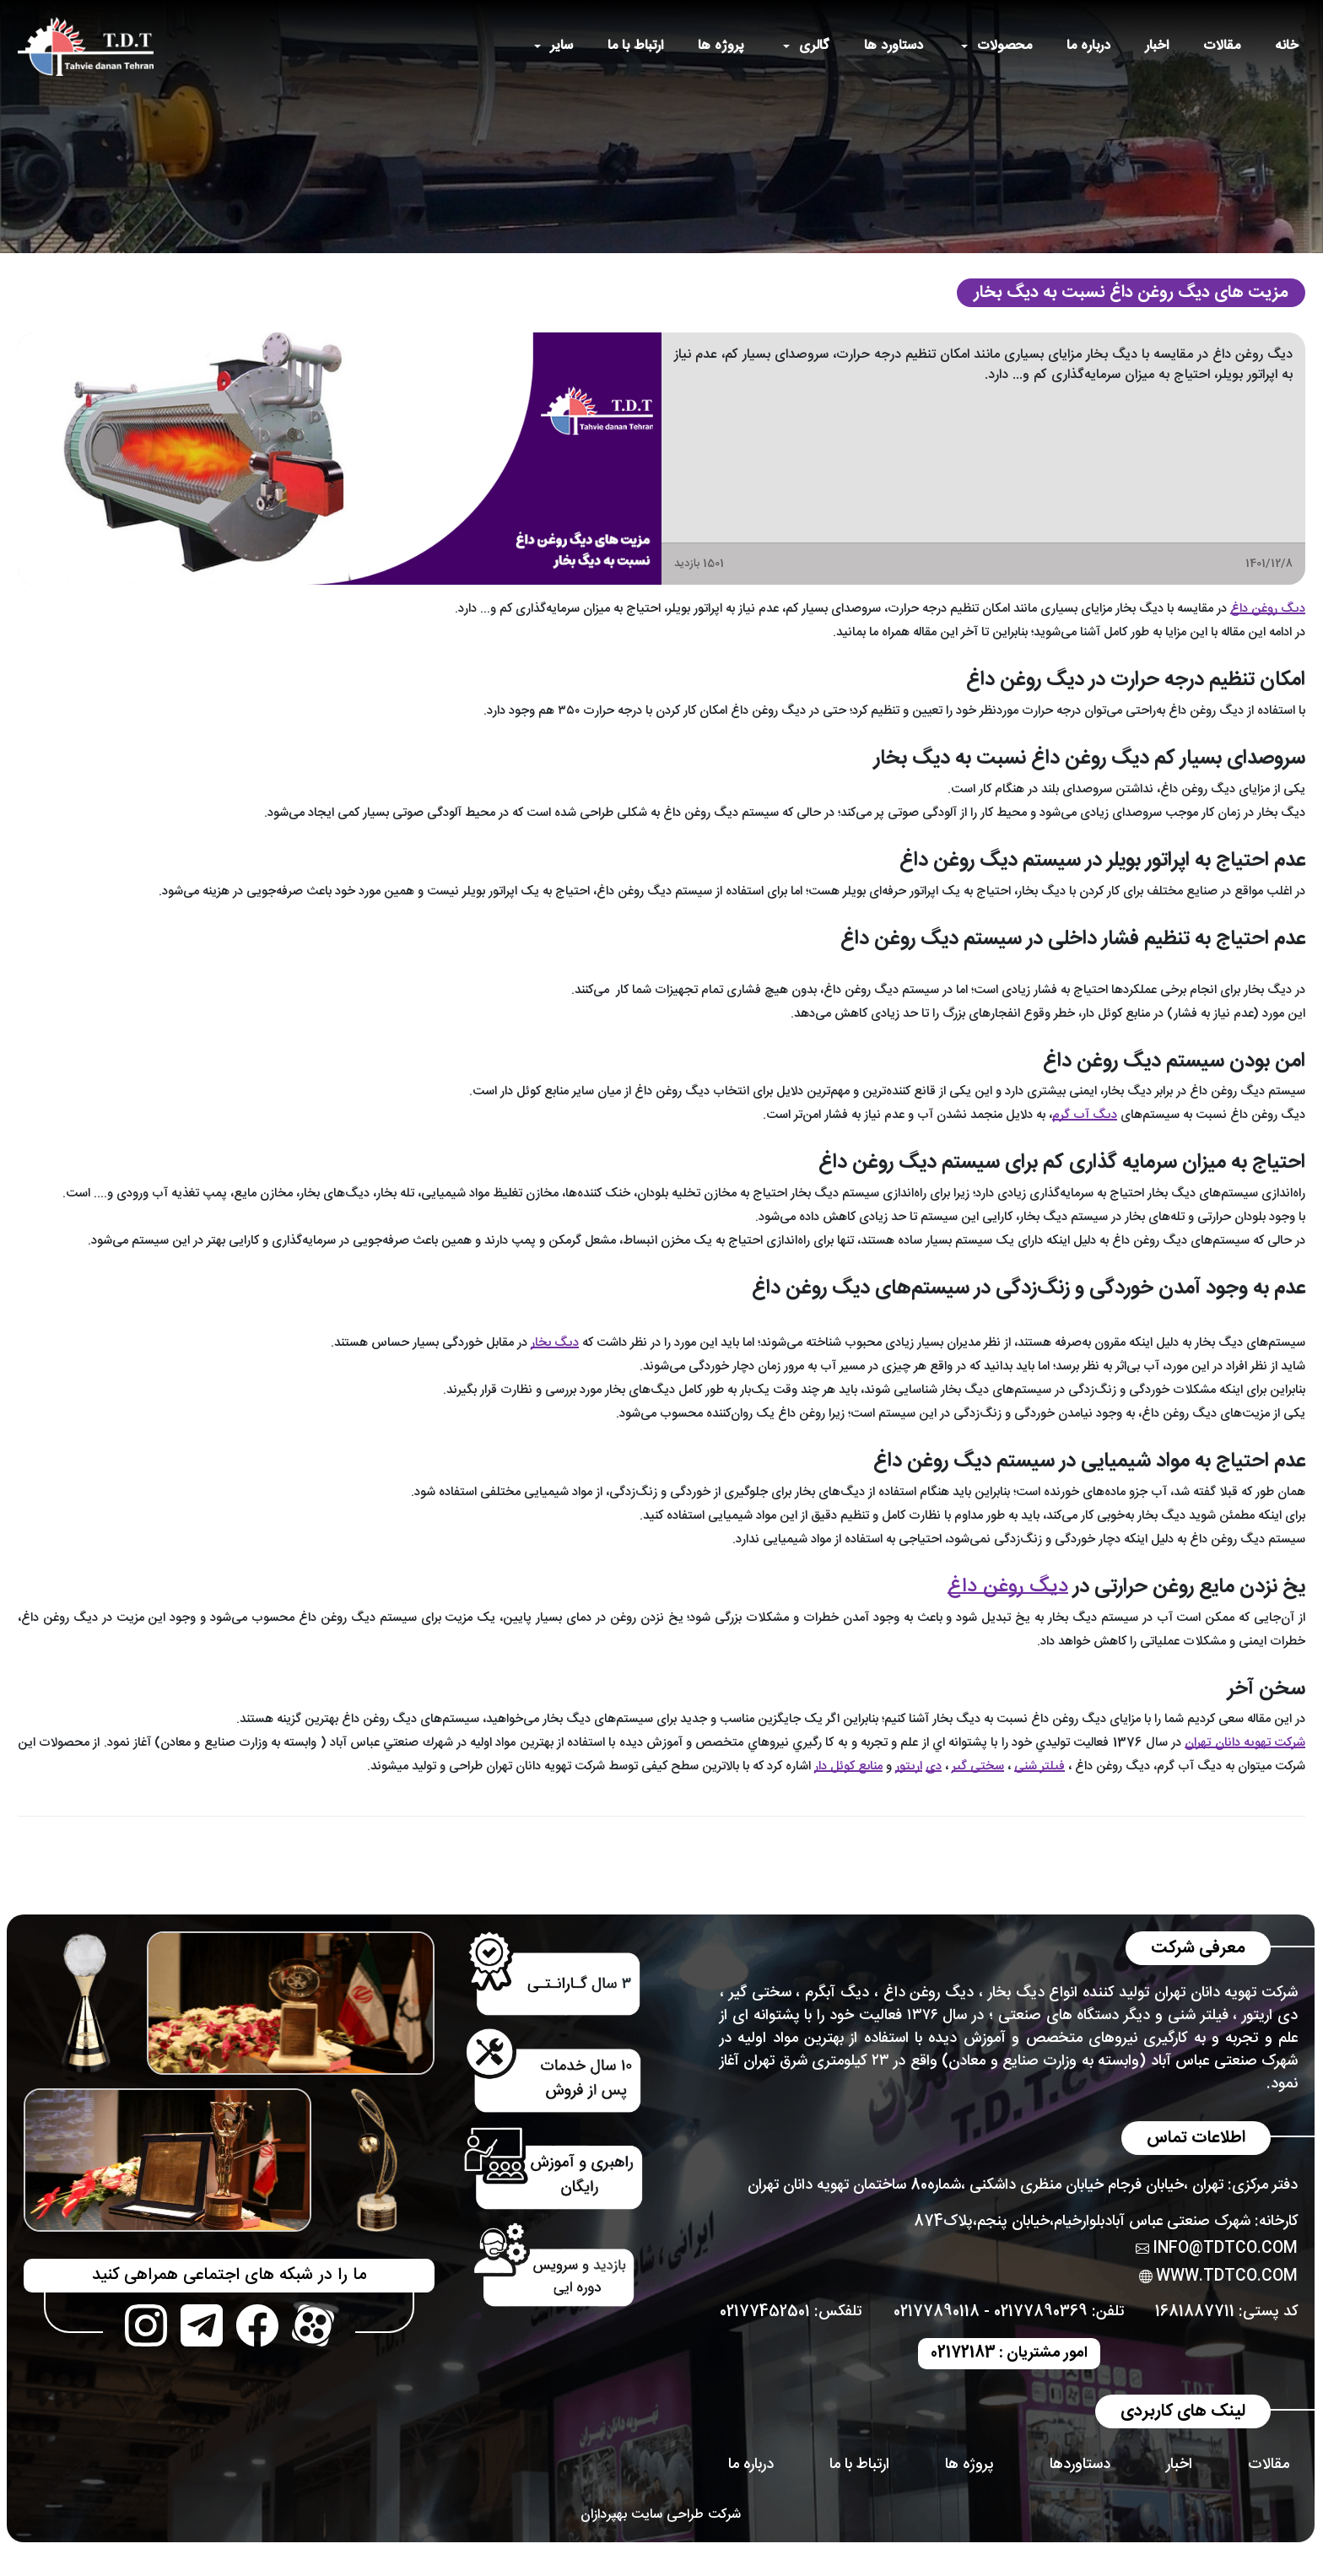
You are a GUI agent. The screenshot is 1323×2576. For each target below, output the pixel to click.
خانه (1287, 46)
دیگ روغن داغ (1267, 608)
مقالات (1221, 46)
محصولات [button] (1004, 46)
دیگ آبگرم (837, 1993)
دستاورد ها (893, 46)
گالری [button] (814, 46)
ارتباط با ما (635, 46)
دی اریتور (1270, 2015)
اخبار (1157, 46)
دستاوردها (1080, 2464)
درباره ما (1088, 46)
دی (934, 1766)
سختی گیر (978, 1766)
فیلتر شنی (1039, 1766)
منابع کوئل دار (848, 1766)
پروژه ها (721, 46)
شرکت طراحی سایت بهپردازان (660, 2514)
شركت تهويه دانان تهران (1245, 1742)
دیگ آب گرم (1084, 1115)
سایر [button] (561, 46)
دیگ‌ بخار (555, 1342)
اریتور (908, 1766)
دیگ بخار (1016, 1993)
